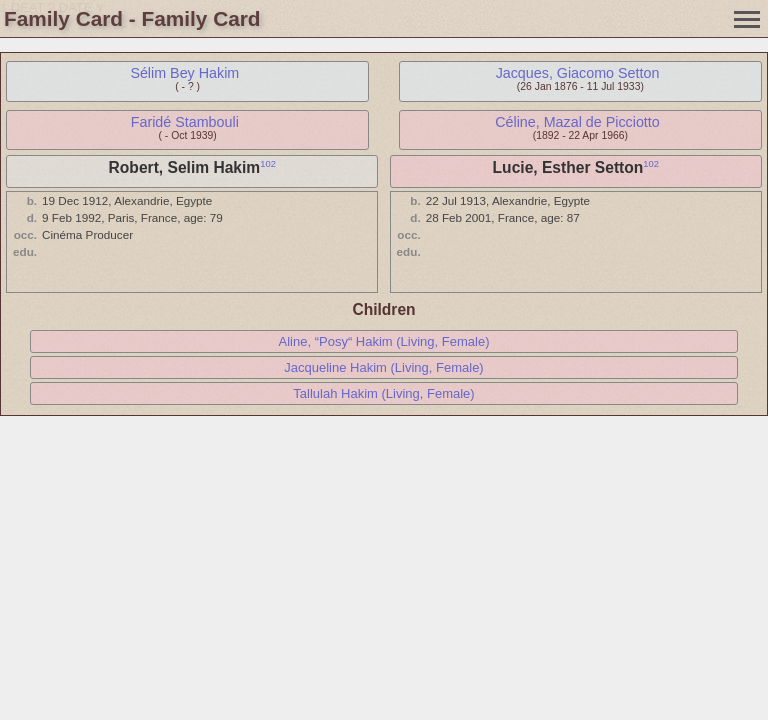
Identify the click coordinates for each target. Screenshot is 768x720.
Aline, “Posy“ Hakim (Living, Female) (384, 341)
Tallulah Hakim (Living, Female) (383, 393)
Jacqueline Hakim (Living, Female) (383, 367)
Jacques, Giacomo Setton (578, 73)
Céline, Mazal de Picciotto (577, 122)
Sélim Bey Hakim (184, 73)
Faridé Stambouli (185, 122)
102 (268, 164)
